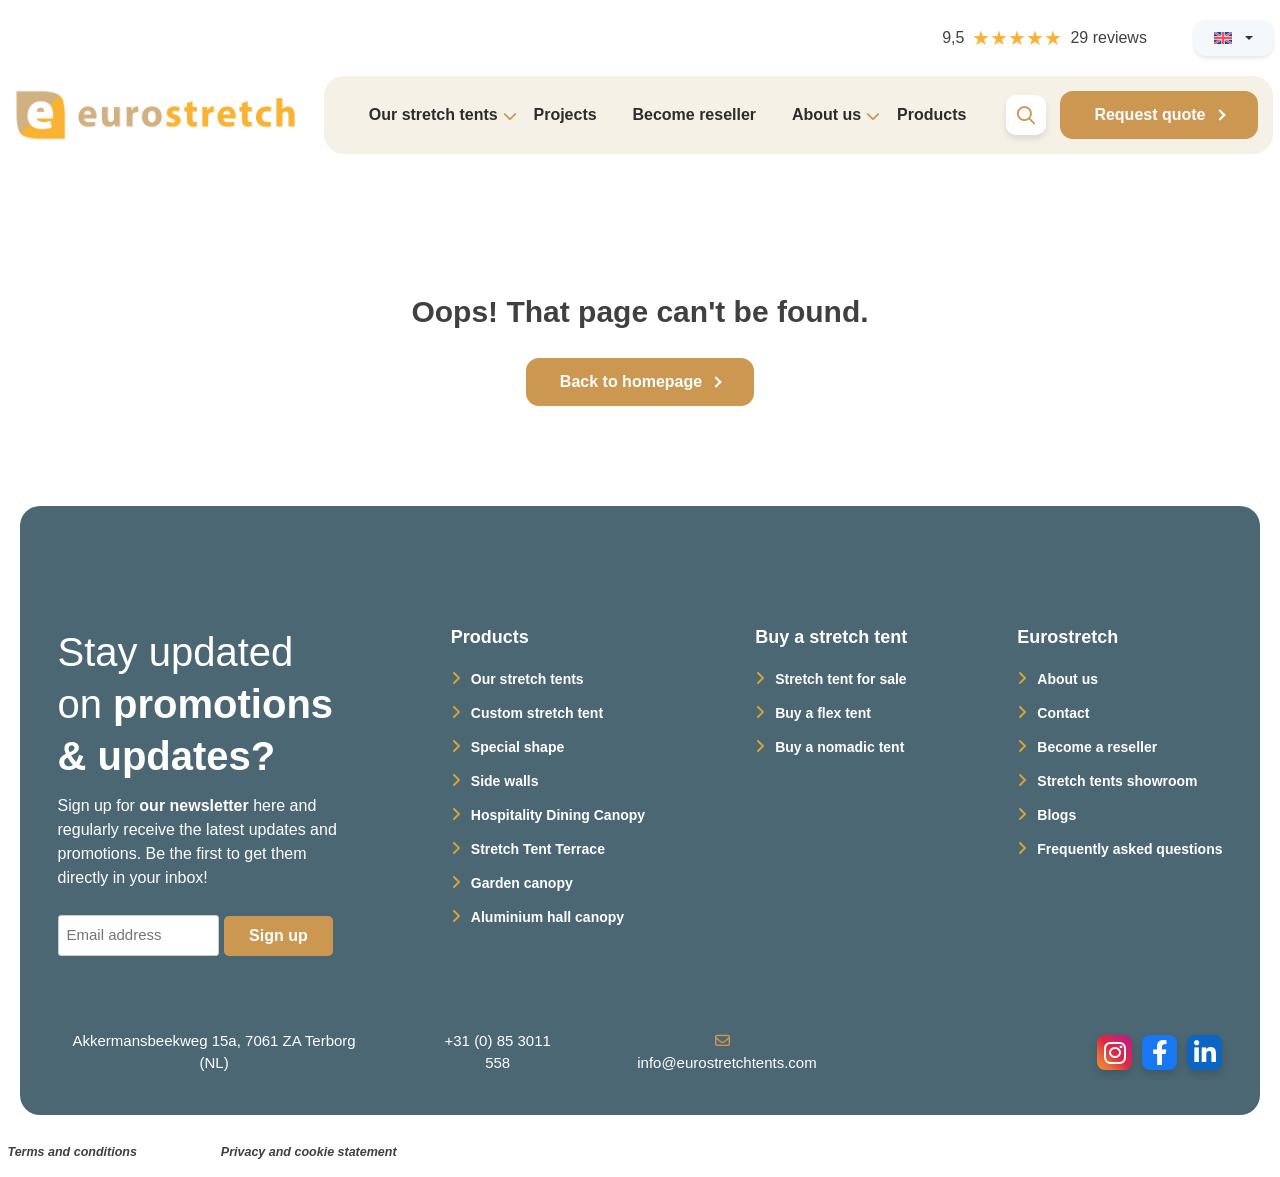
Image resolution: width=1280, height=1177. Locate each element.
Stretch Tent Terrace (538, 849)
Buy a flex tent (823, 713)
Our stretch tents (527, 679)
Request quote (1149, 114)
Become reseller (694, 114)
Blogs (1056, 815)
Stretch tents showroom (1117, 781)
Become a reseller (1097, 747)
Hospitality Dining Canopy (558, 815)
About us (1067, 679)
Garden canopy (522, 883)
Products (931, 114)
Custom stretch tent (537, 713)
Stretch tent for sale (840, 679)
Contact (1063, 713)
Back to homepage (631, 381)
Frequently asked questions (1129, 849)
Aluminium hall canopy (547, 917)
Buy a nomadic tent (839, 747)
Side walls (505, 781)
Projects (564, 114)
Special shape (517, 747)
